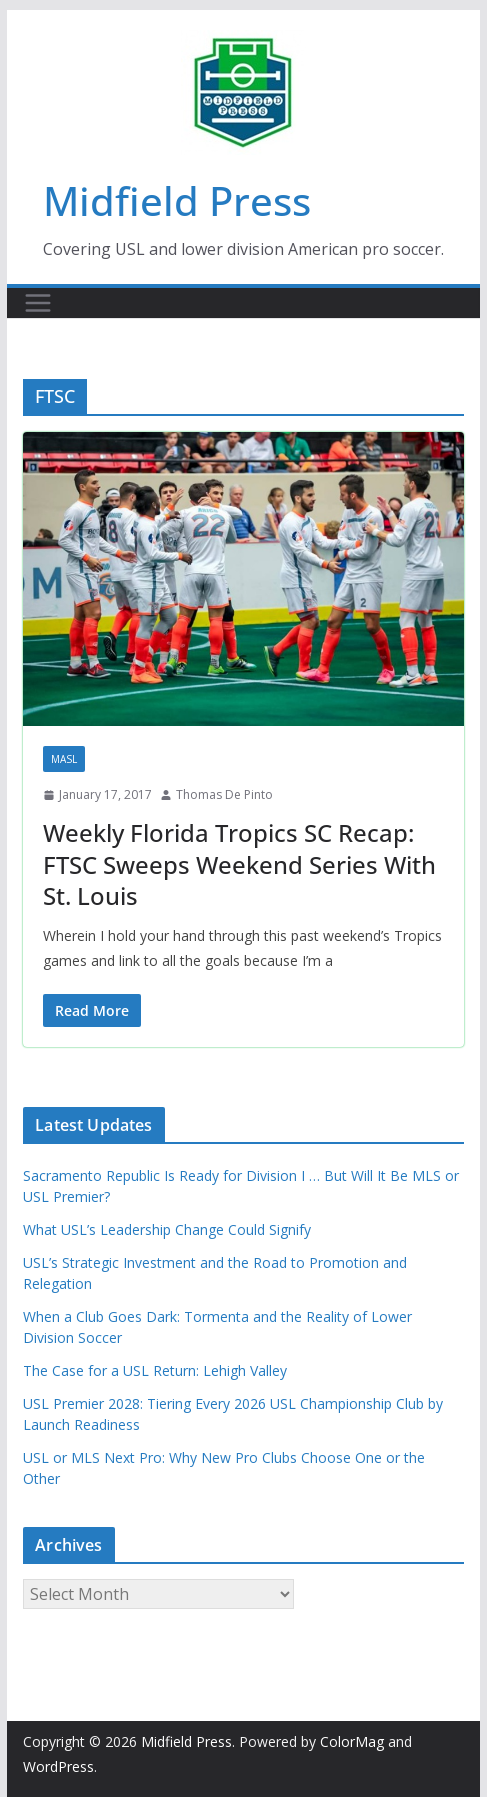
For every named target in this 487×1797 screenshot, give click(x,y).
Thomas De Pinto (224, 794)
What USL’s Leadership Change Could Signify (167, 1229)
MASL (64, 759)
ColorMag (352, 1741)
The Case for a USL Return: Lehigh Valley (155, 1370)
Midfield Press (177, 200)
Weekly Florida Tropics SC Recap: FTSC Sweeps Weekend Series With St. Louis (239, 863)
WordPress (58, 1766)
